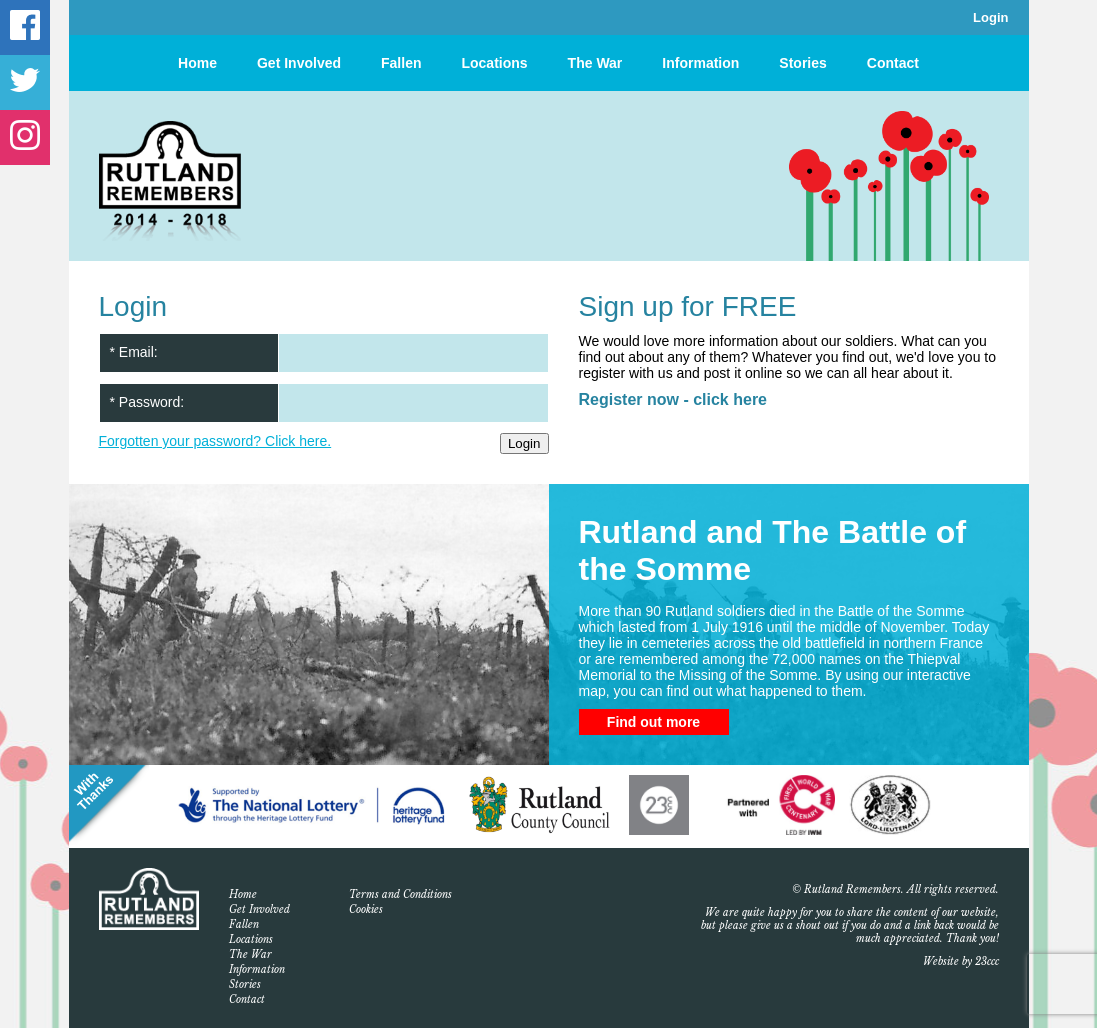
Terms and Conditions (400, 894)
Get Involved (299, 63)
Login (990, 17)
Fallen (401, 63)
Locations (494, 63)
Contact (893, 63)
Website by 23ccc (961, 961)
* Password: (147, 402)
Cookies (366, 909)
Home (197, 63)
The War (595, 63)
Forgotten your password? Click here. (215, 441)
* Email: (134, 352)
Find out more (653, 722)
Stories (802, 63)
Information (700, 63)
